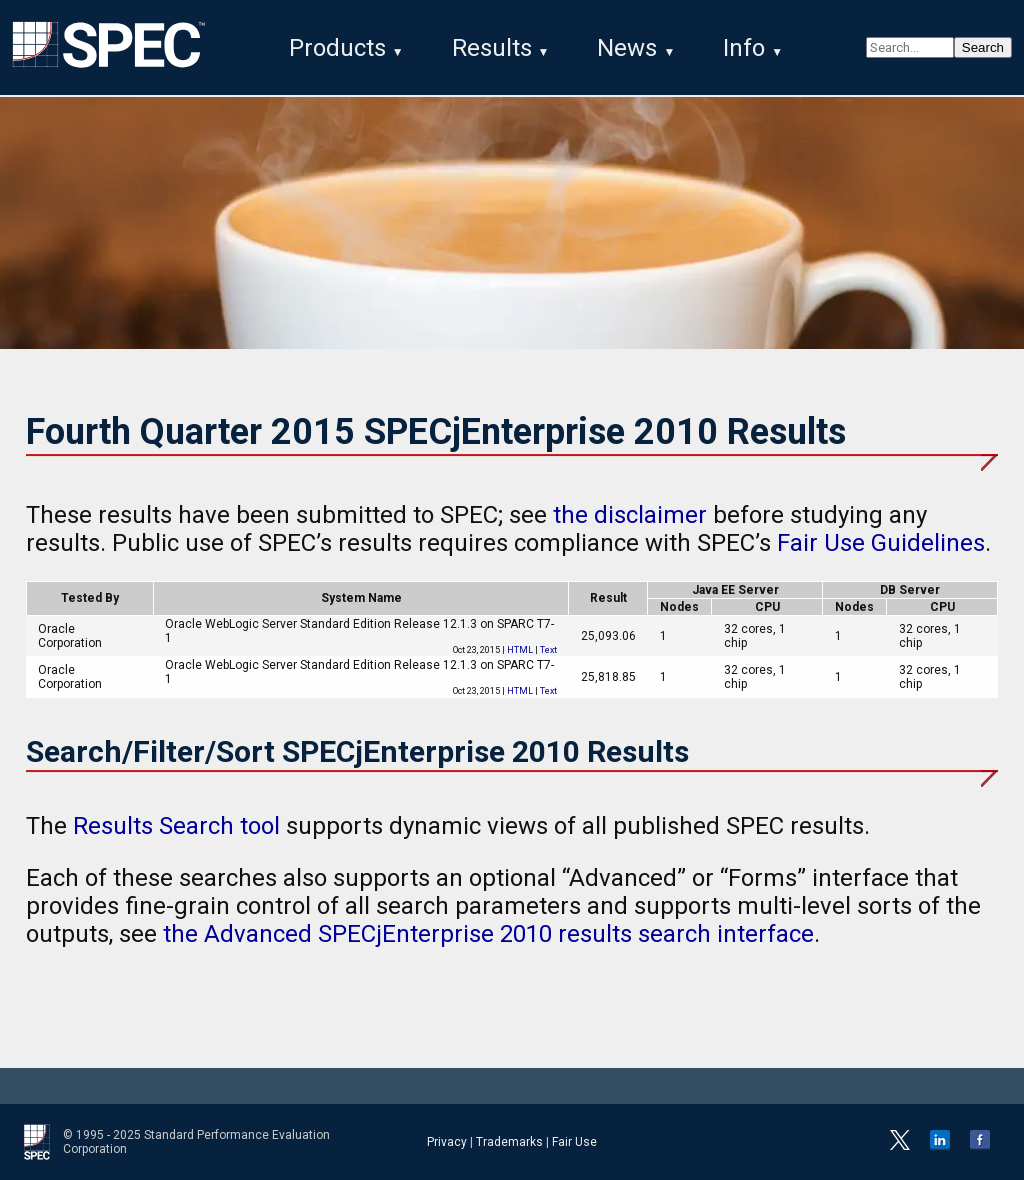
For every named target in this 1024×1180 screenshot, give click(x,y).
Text (548, 650)
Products (337, 48)
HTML (520, 650)
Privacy (447, 1142)
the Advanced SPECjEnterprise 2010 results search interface (488, 934)
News (627, 48)
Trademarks (509, 1142)
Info (744, 48)
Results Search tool (176, 826)
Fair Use (574, 1142)
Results (492, 48)
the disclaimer (630, 515)
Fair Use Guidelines (881, 543)
